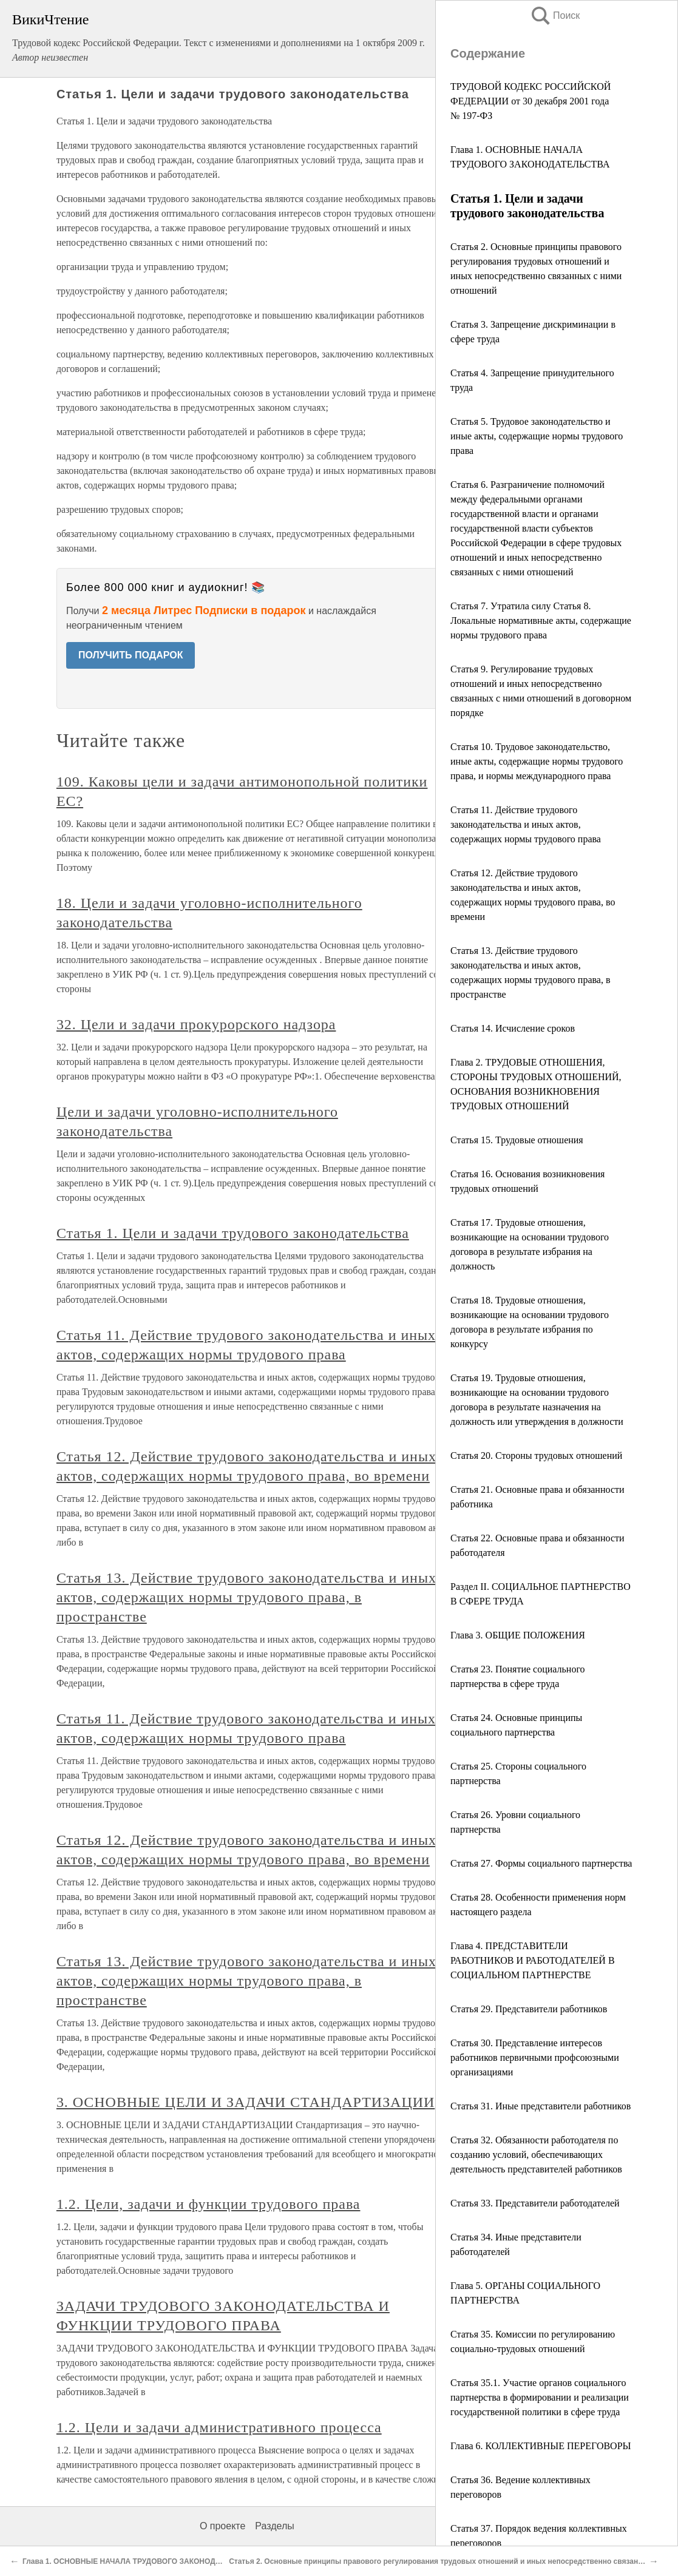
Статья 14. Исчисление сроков (512, 1028)
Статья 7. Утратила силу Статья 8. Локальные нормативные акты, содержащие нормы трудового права (540, 620)
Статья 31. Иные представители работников (540, 2106)
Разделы (274, 2526)
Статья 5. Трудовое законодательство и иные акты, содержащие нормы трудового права (536, 436)
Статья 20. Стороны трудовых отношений (536, 1455)
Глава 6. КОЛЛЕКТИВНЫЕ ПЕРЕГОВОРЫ (540, 2446)
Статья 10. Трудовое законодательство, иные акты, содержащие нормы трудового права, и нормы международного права (536, 761)
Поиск (555, 15)
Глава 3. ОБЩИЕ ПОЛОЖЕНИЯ (517, 1635)
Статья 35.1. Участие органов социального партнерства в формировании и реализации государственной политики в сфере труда (539, 2397)
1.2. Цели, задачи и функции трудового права (208, 2204)
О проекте (222, 2526)
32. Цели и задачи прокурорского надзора (196, 1024)
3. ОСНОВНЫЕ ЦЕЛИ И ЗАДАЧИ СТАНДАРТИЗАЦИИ (245, 2102)
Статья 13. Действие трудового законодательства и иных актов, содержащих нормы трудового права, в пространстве (246, 1597)
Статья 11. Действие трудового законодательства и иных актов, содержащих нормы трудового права (525, 824)
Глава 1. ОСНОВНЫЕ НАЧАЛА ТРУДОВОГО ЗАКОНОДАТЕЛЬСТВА (140, 2561)
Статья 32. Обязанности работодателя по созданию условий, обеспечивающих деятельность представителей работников (536, 2154)
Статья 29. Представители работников (528, 2009)
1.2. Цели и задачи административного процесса (219, 2427)
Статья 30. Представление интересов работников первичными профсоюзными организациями (534, 2057)
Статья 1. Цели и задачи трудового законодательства (232, 1233)
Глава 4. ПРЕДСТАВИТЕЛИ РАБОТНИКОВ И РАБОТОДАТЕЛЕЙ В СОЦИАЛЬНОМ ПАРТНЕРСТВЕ (532, 1960)
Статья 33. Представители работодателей (535, 2203)
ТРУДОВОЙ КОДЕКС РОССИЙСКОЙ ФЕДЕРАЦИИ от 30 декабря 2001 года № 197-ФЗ (530, 101)
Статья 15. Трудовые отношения (516, 1140)
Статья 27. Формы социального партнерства (541, 1863)
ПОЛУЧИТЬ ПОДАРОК (130, 655)
